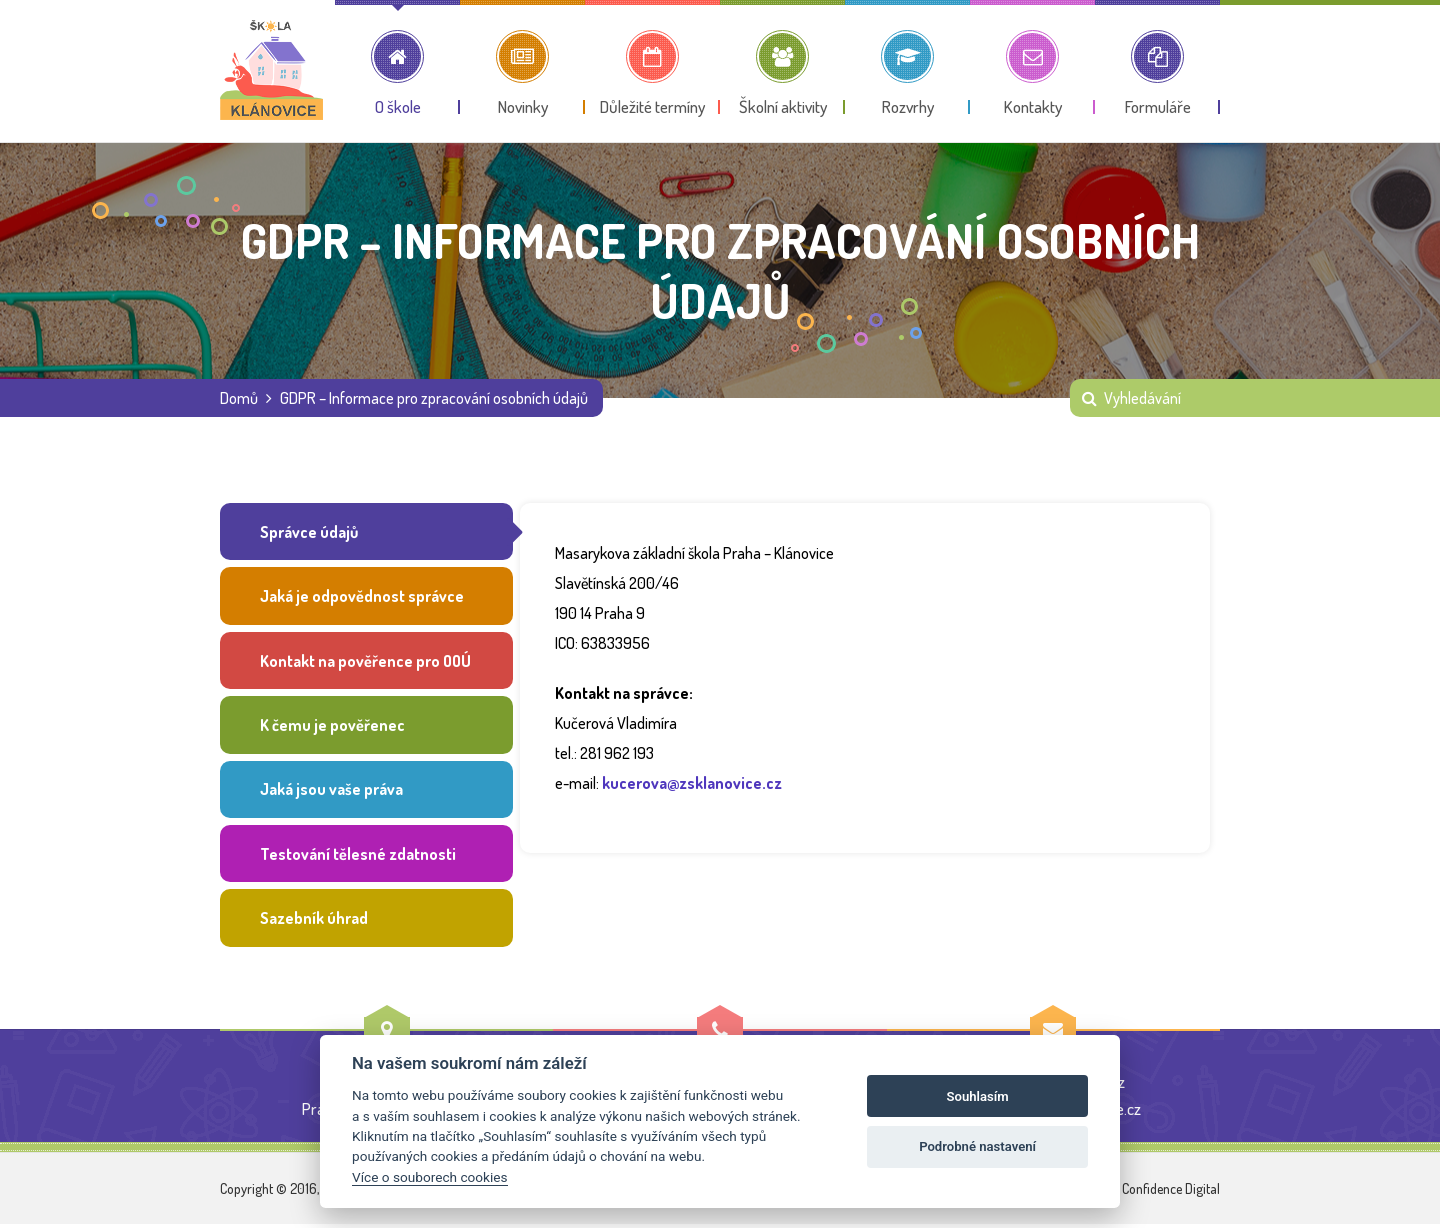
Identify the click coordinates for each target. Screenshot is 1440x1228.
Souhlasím (978, 1096)
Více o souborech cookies (429, 1177)
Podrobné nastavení (977, 1146)
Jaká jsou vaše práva (331, 792)
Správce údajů (309, 532)
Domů (239, 398)
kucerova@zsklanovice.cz (692, 783)
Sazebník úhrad (314, 922)
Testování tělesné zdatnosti (358, 857)
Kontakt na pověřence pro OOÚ (365, 662)
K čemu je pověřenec (332, 727)
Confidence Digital (1171, 1192)
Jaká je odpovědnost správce (362, 597)
